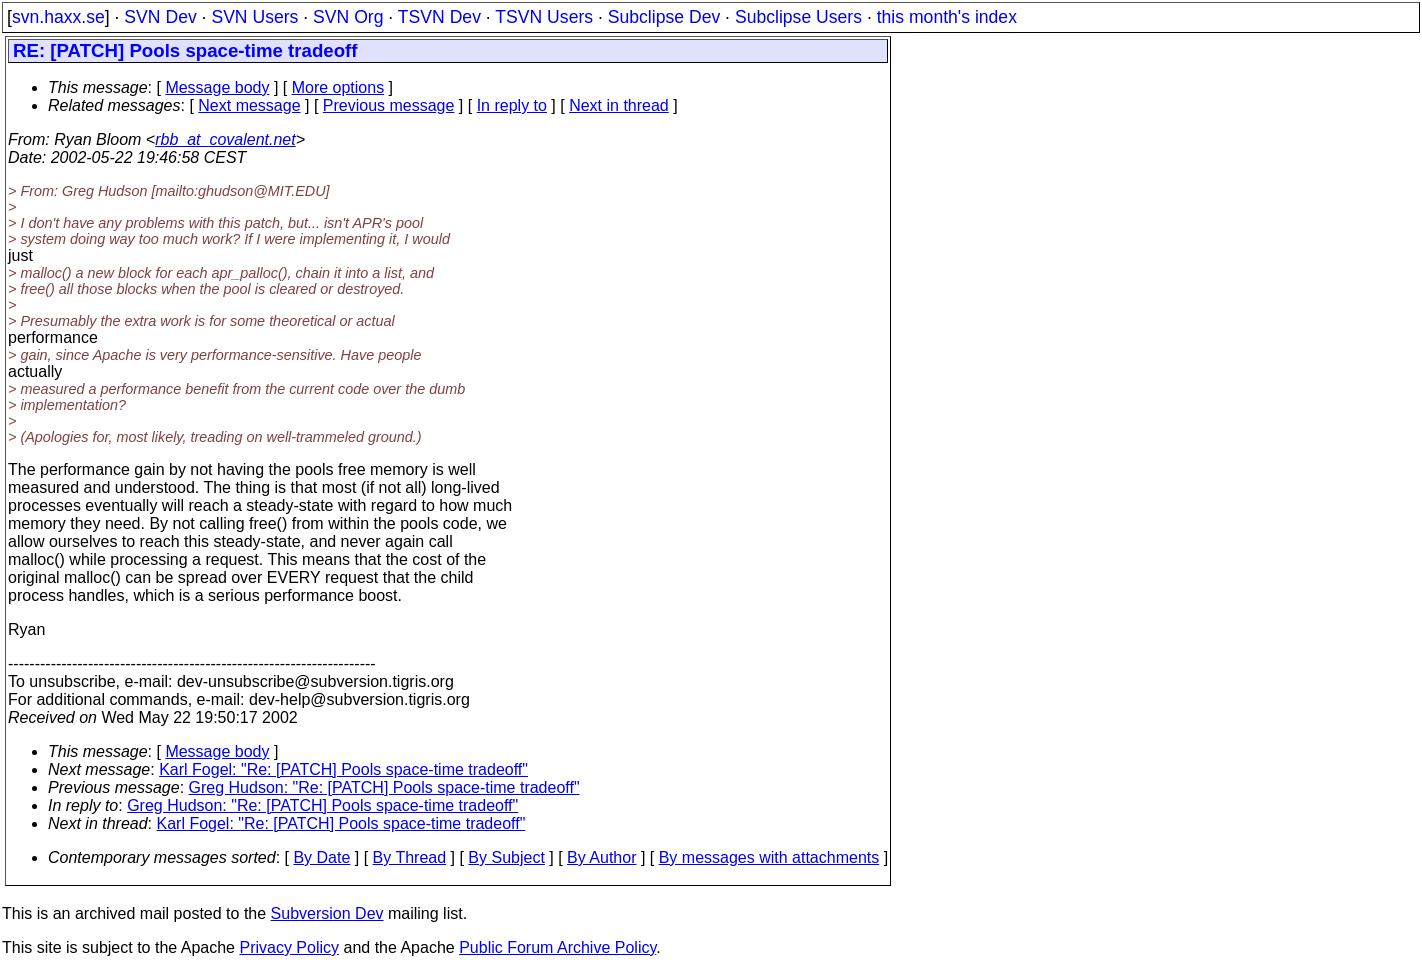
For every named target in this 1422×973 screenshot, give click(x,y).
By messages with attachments (769, 857)
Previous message (389, 105)
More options (338, 87)
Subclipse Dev (664, 17)
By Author (601, 857)
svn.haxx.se (58, 17)
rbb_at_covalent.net (225, 139)
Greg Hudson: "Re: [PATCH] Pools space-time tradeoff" (384, 787)
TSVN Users (544, 17)
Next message (249, 105)
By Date (321, 857)
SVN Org (348, 17)
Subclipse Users (798, 17)
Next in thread (619, 105)
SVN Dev (160, 17)
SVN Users (254, 17)
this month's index (947, 17)
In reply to (512, 105)
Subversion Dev (327, 913)
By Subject (506, 857)
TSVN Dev (439, 17)
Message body (217, 87)
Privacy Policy (289, 947)
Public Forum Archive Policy (557, 947)
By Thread (410, 857)
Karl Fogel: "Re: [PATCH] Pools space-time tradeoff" (343, 769)
